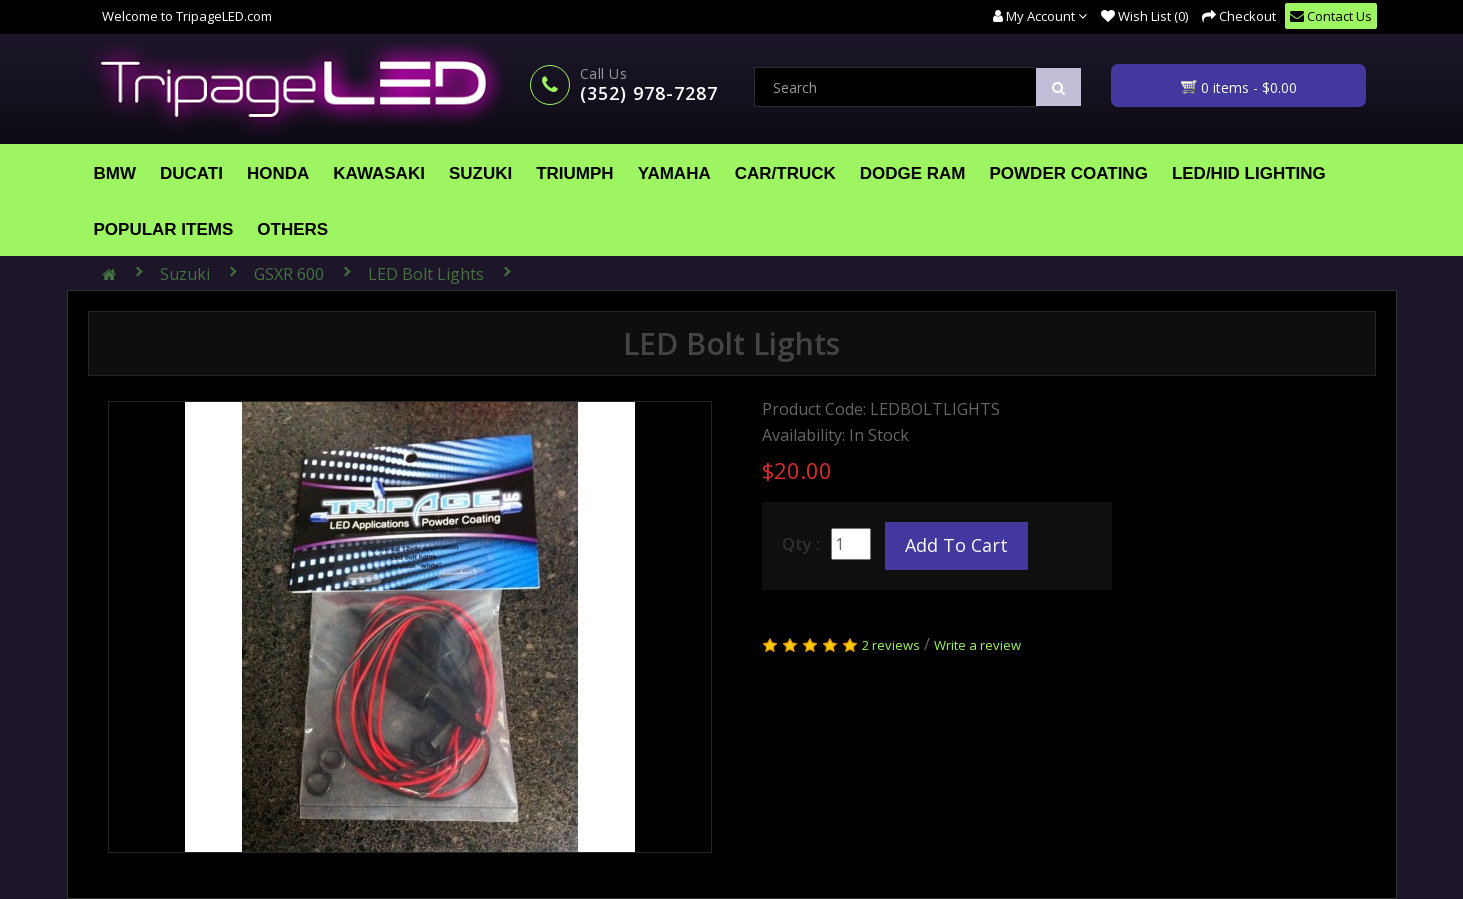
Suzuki (480, 173)
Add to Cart (956, 545)
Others (292, 229)
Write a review (977, 645)
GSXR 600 (289, 274)
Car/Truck (785, 173)
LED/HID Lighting (1249, 173)
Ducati (191, 173)
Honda (278, 173)
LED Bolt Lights (426, 274)
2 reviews (891, 645)
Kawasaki (379, 173)
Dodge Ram (913, 173)
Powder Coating (1069, 173)
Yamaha (674, 173)
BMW (115, 173)
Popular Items (164, 229)
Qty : (801, 544)
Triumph (574, 173)
